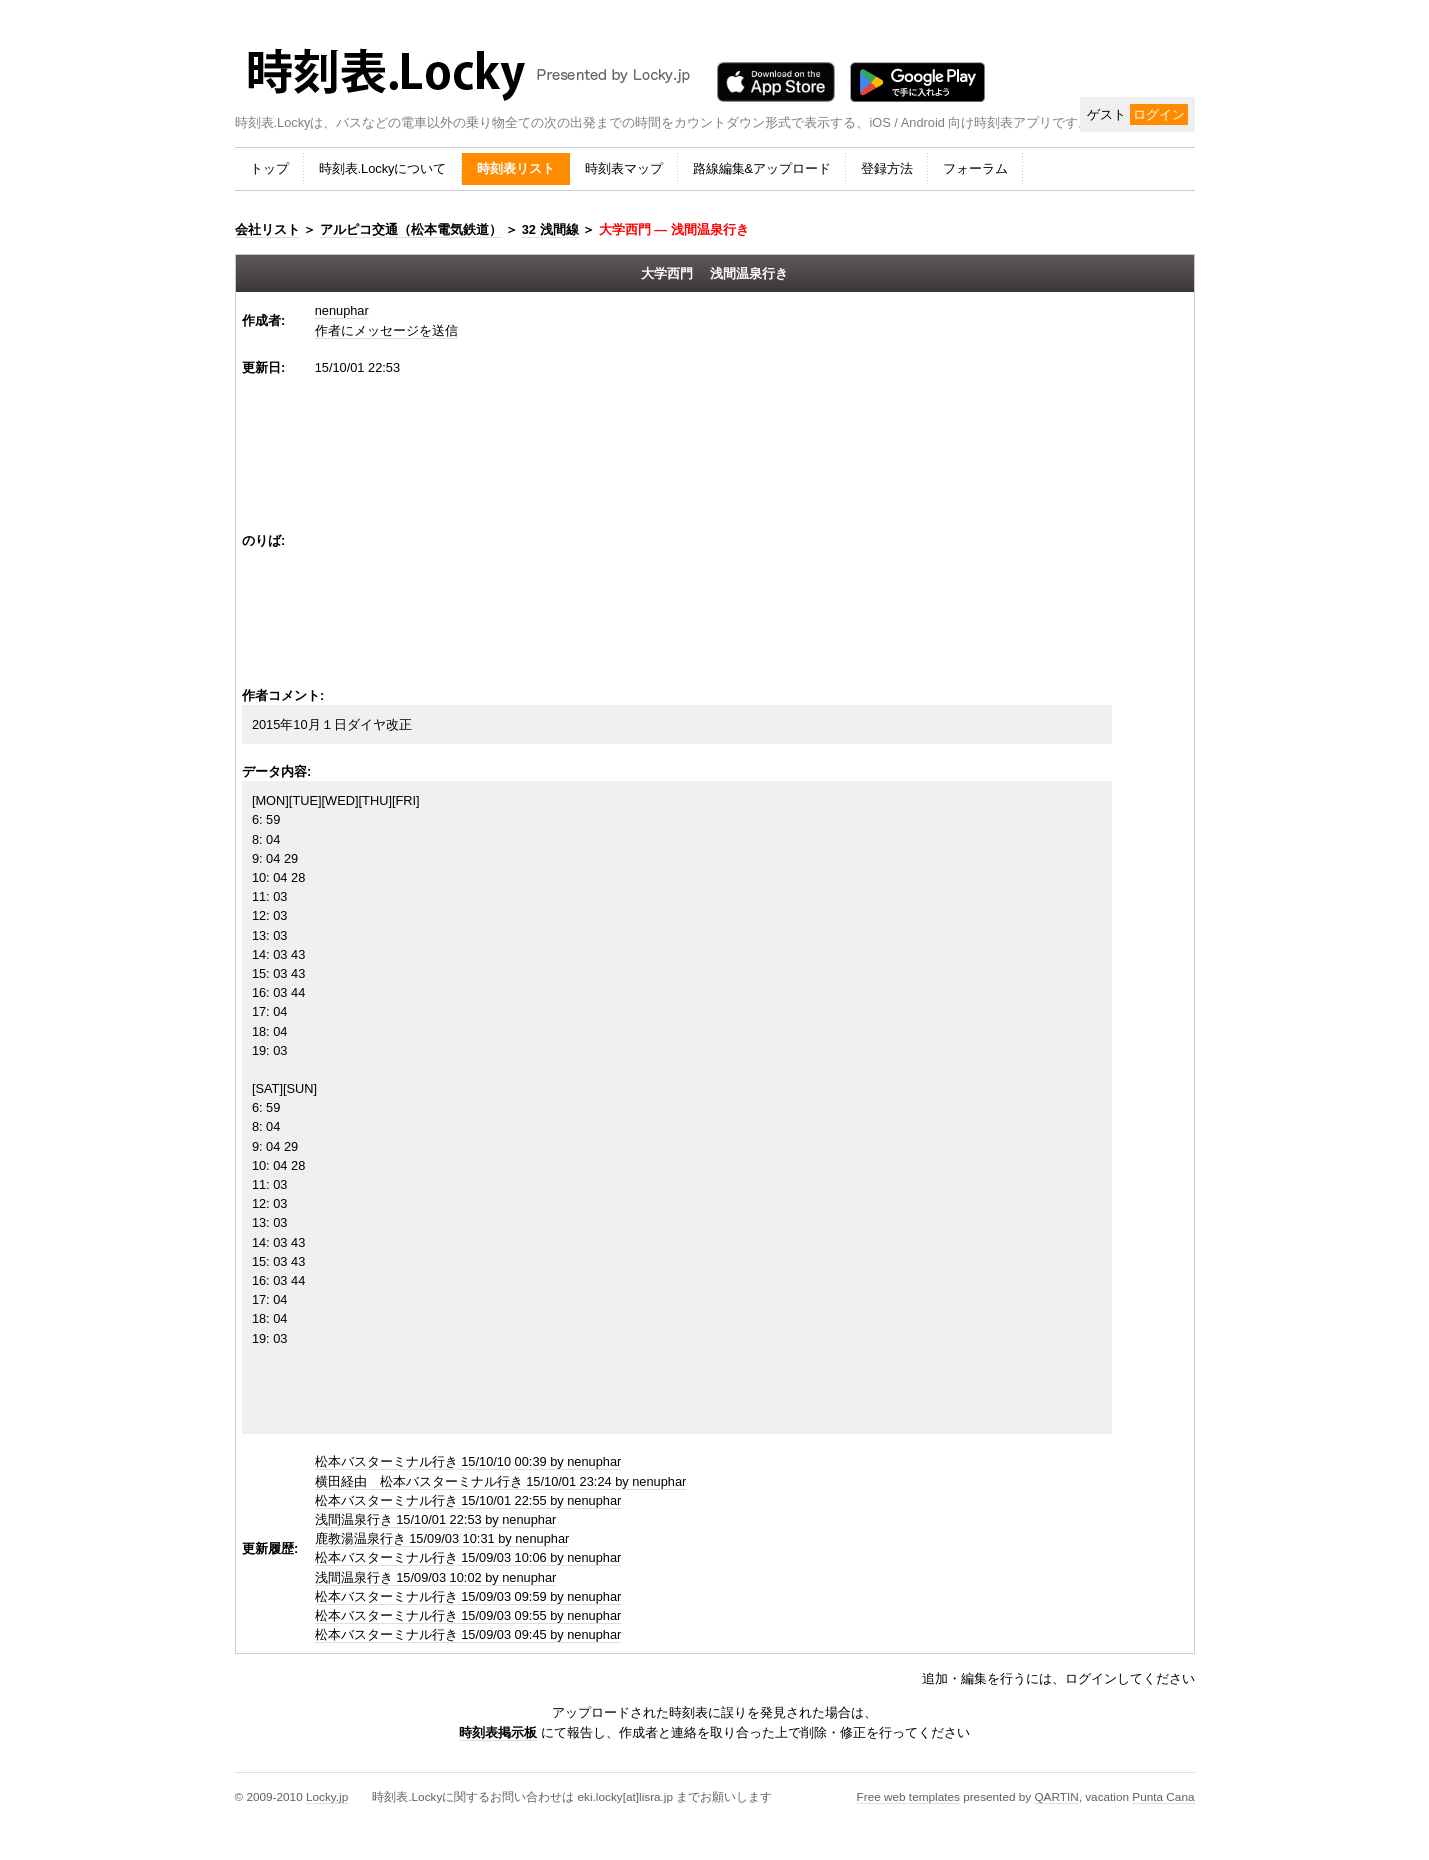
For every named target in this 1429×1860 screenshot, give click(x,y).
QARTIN (1056, 1796)
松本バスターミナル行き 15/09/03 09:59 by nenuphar (468, 1596)
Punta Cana (1163, 1796)
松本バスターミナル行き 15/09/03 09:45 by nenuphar (468, 1634)
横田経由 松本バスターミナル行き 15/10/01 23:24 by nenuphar (501, 1481)
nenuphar (342, 310)
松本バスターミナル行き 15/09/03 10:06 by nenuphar (468, 1557)
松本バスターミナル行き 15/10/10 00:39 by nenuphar (468, 1461)
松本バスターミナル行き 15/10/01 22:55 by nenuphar (468, 1500)
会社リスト (267, 229)
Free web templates (908, 1796)
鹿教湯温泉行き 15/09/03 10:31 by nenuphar (442, 1538)
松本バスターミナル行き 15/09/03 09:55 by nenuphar (468, 1615)
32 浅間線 (550, 229)
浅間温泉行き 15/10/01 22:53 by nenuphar (436, 1519)
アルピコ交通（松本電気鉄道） (411, 229)
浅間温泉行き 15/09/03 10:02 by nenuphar (436, 1577)
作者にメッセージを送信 (386, 330)
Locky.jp (327, 1796)
